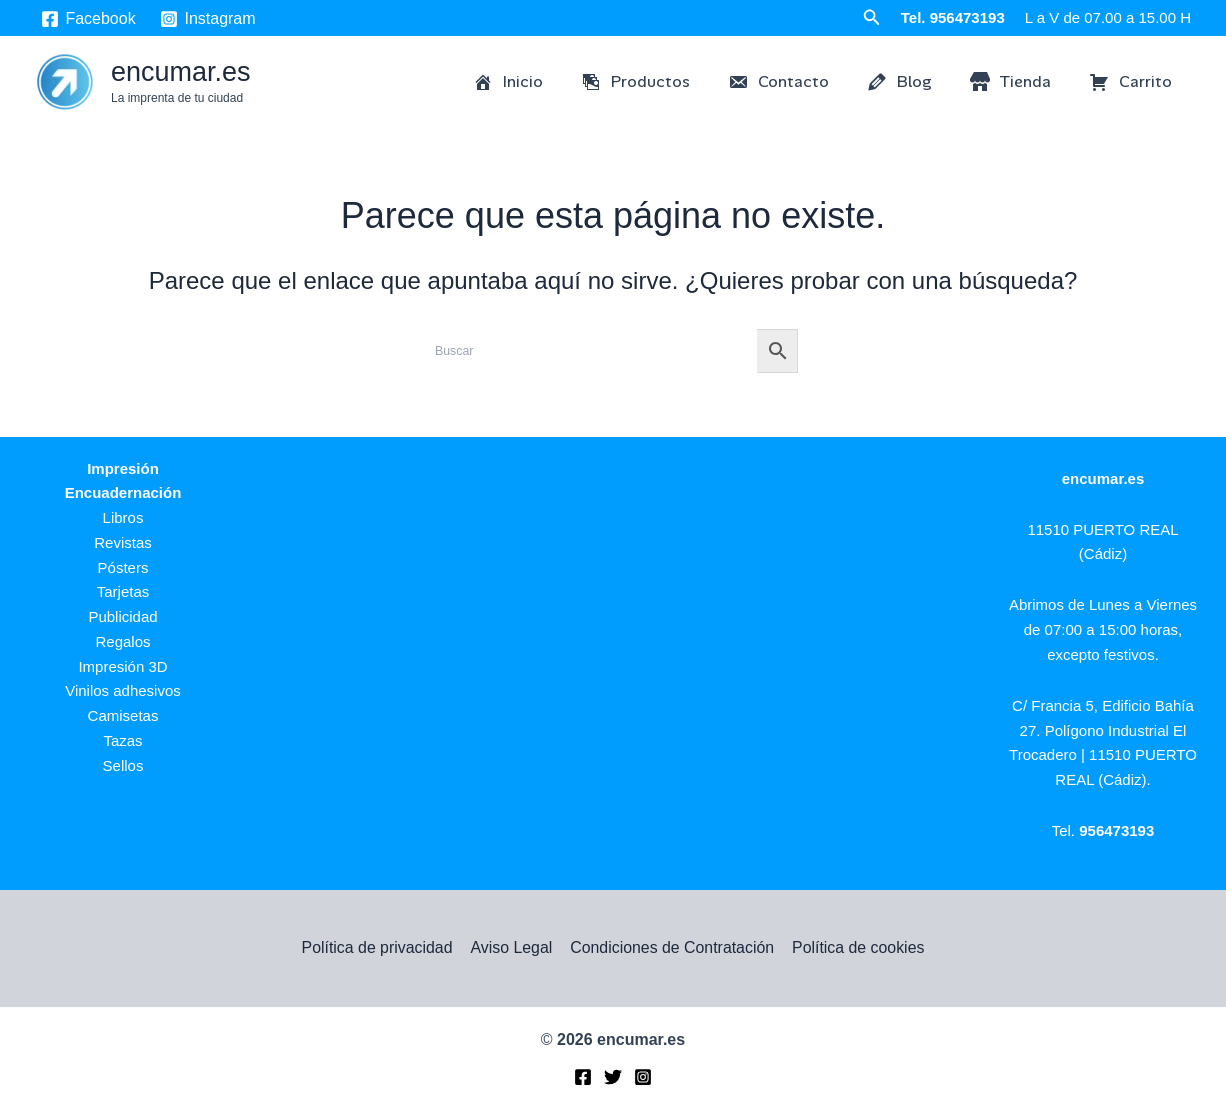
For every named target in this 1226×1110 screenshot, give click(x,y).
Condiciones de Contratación (671, 947)
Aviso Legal (511, 947)
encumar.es (181, 72)
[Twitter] (613, 1078)
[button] (872, 18)
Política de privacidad (378, 947)
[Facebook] (88, 19)
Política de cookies (856, 947)
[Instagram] (208, 19)
